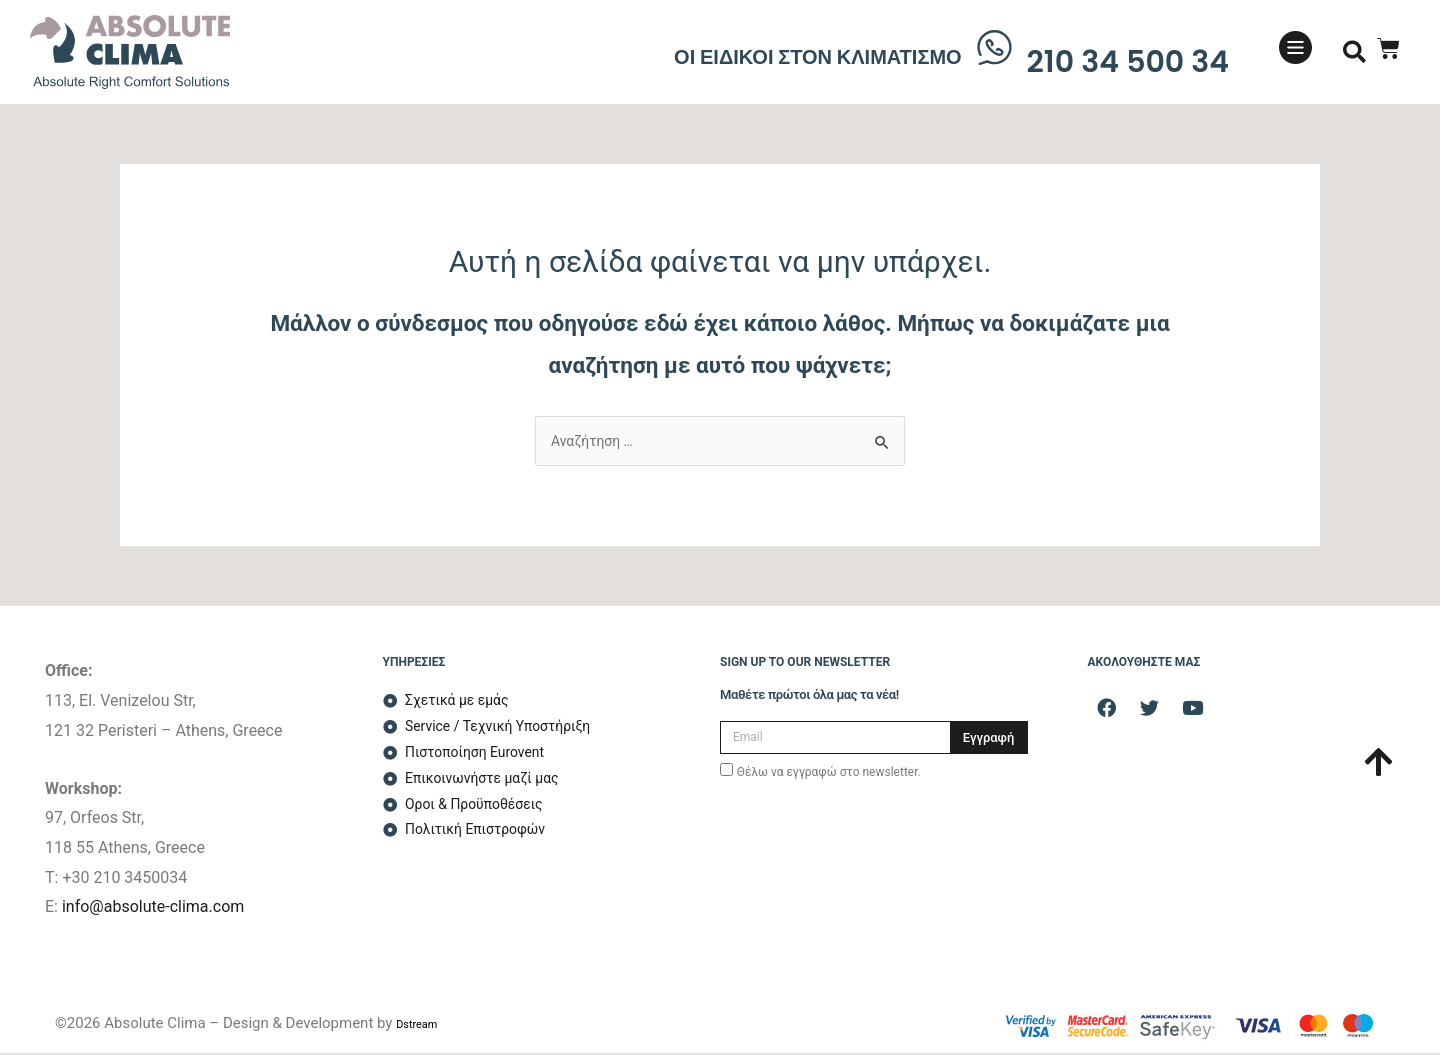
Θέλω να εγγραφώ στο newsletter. (829, 774)
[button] (1354, 52)
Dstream (424, 1025)
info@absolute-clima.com (153, 908)
